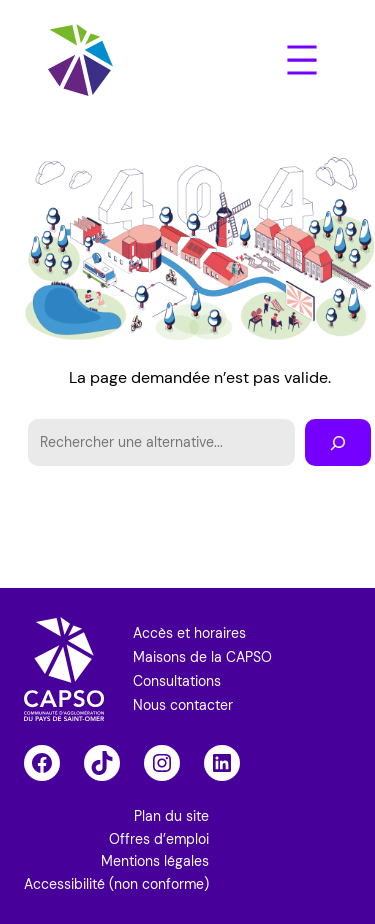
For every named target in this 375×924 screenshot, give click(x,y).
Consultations (177, 681)
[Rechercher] (338, 442)
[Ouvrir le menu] (302, 60)
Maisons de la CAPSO (202, 657)
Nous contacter (183, 705)
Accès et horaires (189, 633)
